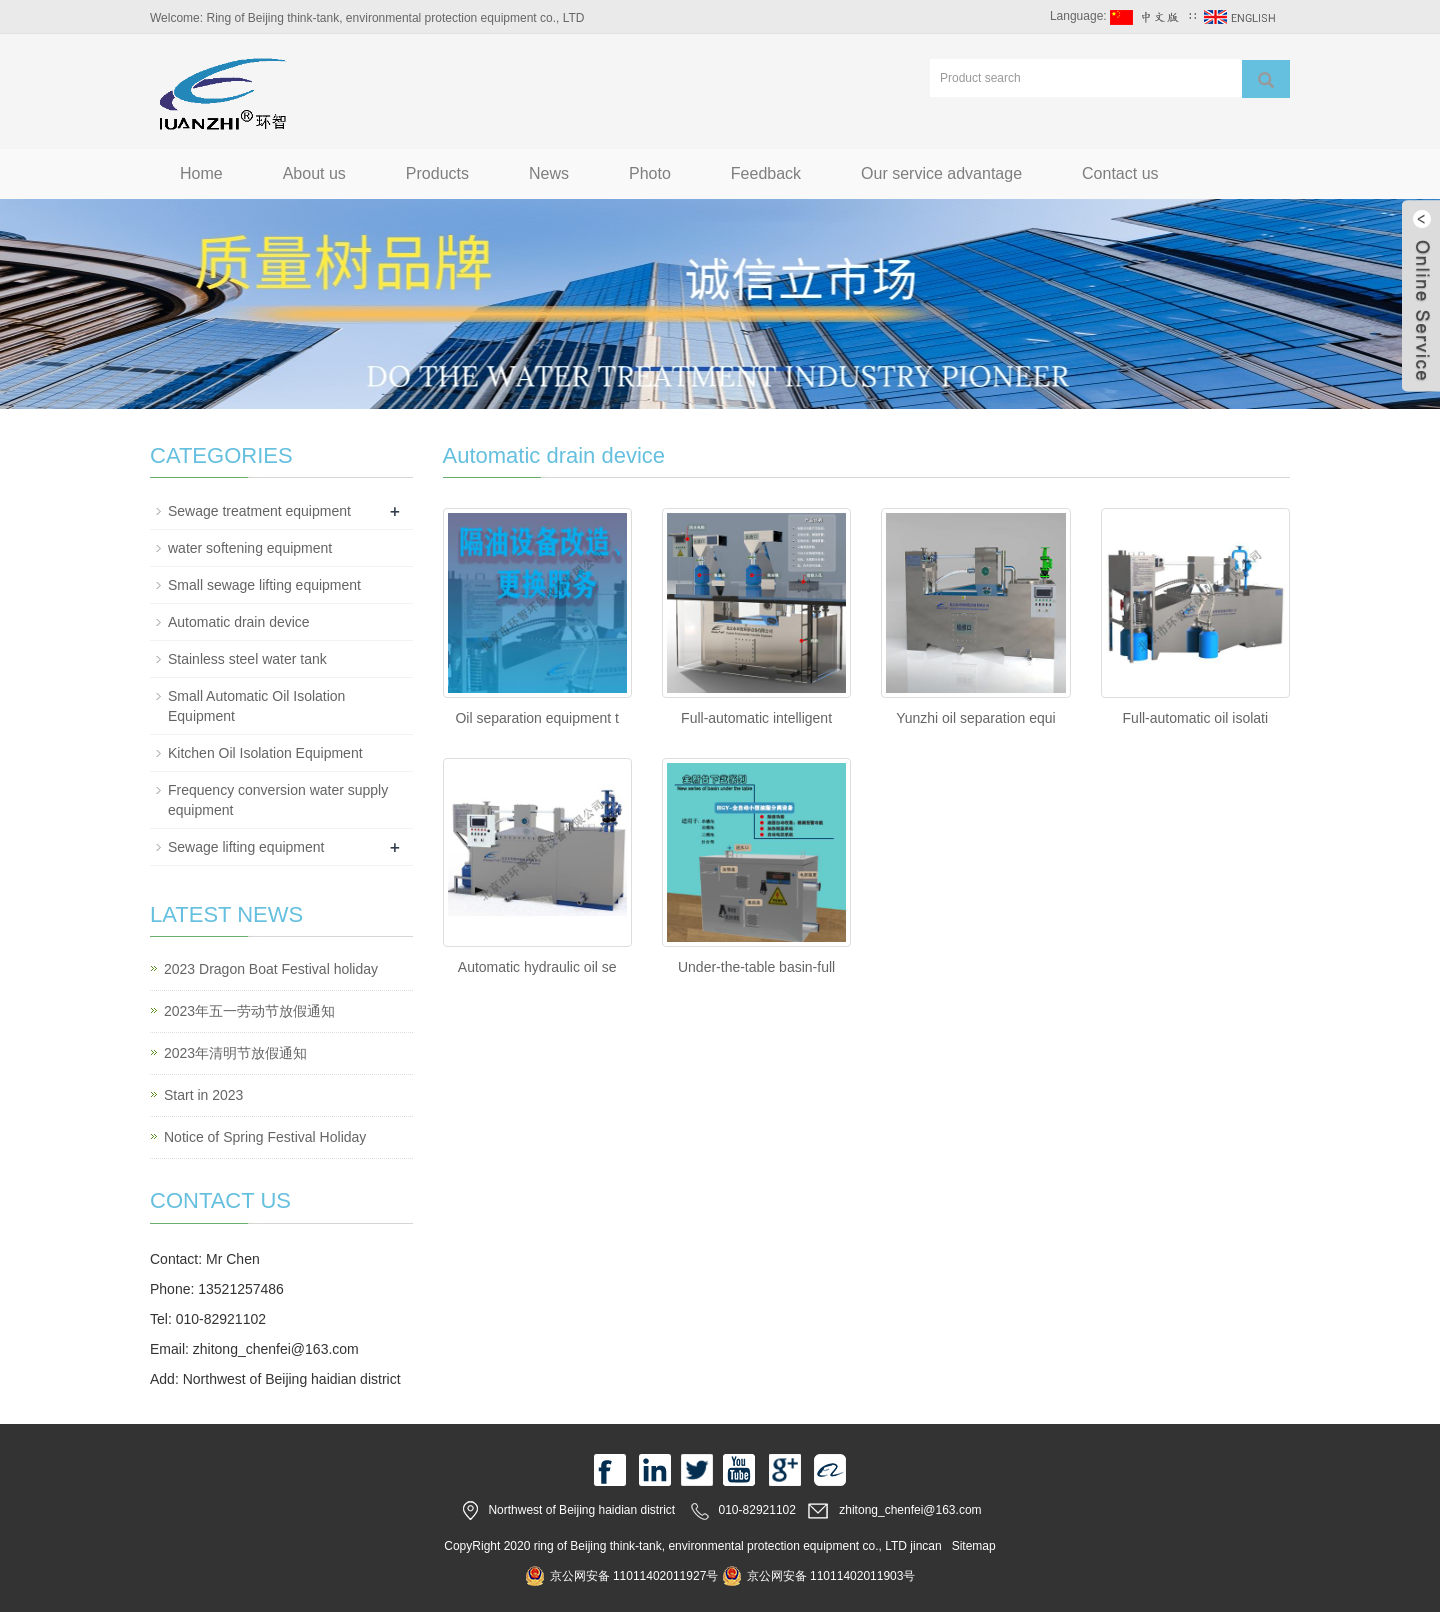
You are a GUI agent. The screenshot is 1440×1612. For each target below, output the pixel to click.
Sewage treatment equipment (259, 511)
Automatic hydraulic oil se (537, 967)
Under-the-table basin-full (756, 967)
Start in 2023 (203, 1095)
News (549, 173)
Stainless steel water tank (247, 659)
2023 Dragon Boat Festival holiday (271, 969)
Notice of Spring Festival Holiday (265, 1137)
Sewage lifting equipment (246, 847)
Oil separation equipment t (536, 718)
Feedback (766, 173)
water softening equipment (250, 548)
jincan (925, 1546)
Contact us (1120, 173)
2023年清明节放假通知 (235, 1053)
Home (201, 173)
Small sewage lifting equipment (264, 585)
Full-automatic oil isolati (1196, 718)
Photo (650, 173)
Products (437, 173)
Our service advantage (941, 173)
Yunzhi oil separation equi (976, 718)
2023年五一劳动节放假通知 (249, 1011)
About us (314, 173)
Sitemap (974, 1546)
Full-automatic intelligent (756, 718)
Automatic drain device (239, 622)
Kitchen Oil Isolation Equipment (265, 753)
